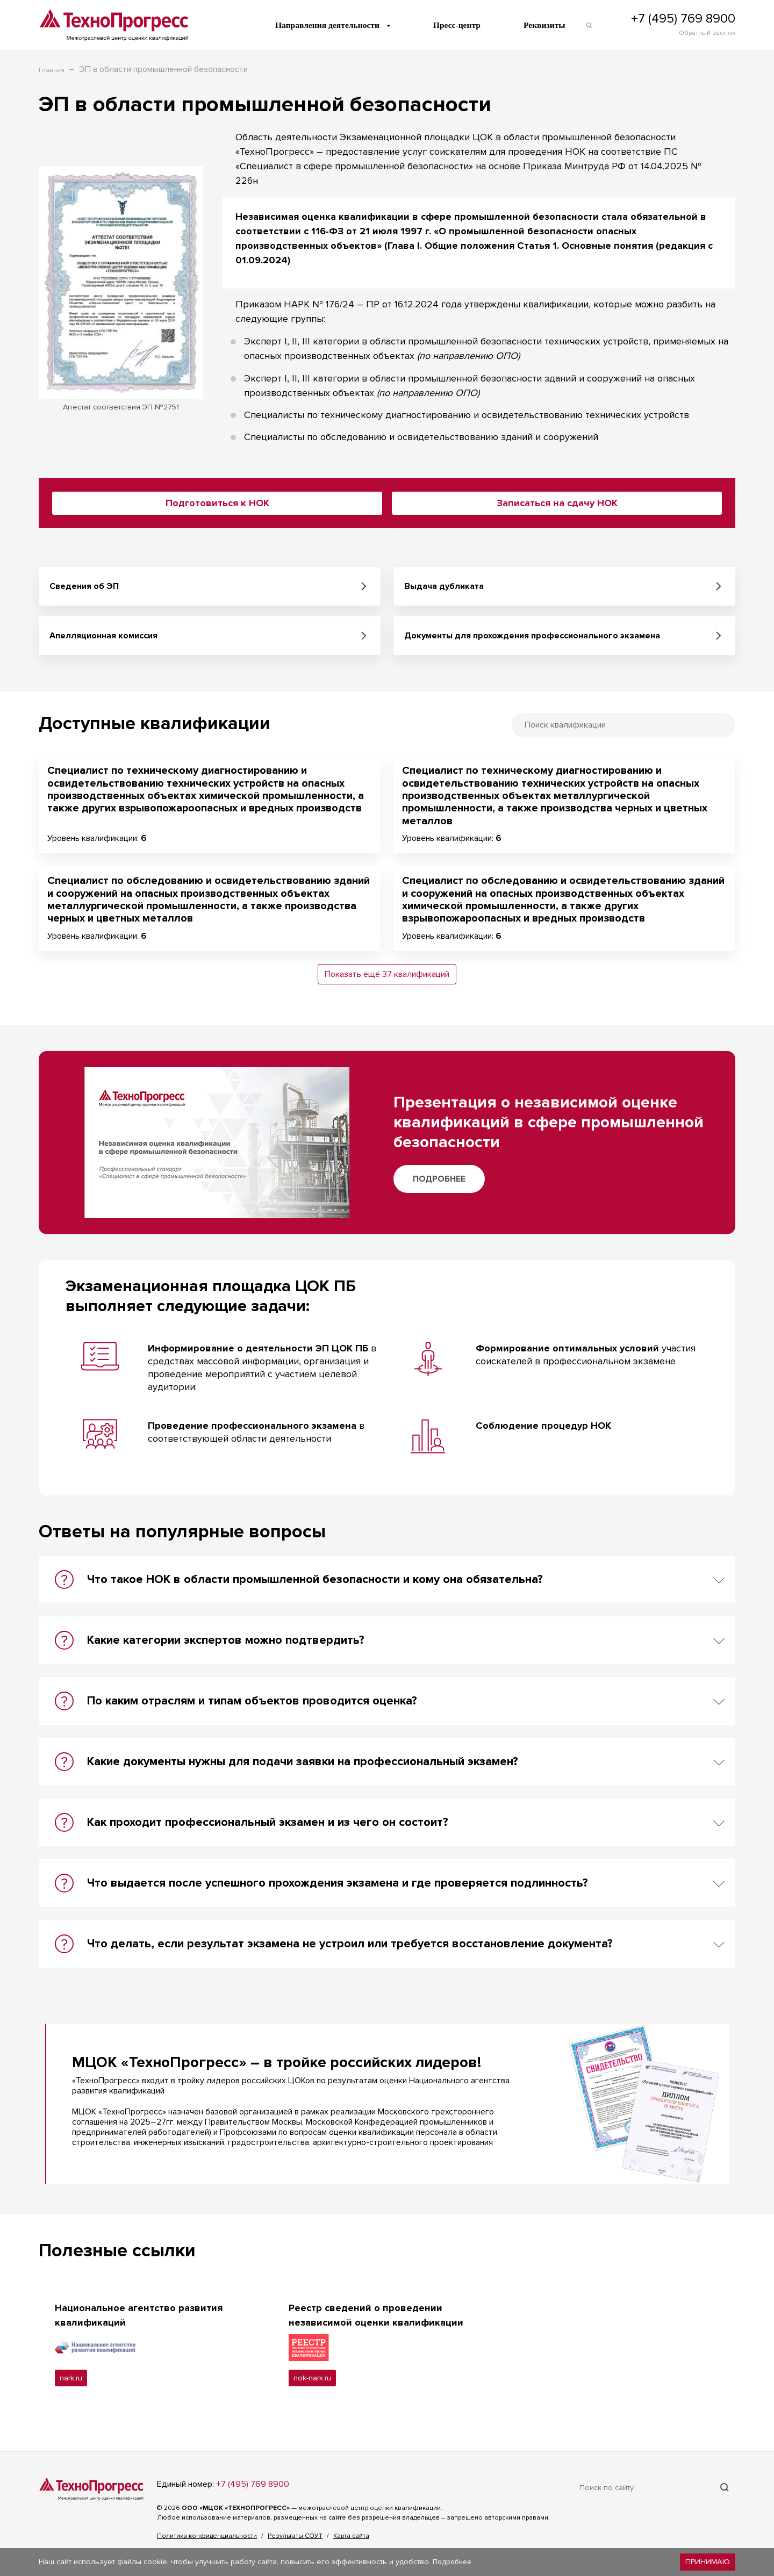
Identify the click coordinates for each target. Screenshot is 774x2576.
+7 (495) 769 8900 (683, 18)
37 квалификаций (415, 974)
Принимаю (708, 2562)
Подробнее (439, 1179)
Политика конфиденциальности (207, 2536)
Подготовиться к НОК (217, 503)
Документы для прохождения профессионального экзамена (532, 635)
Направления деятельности (330, 25)
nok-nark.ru (314, 2378)
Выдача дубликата (444, 586)
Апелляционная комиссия (103, 635)
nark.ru (71, 2378)
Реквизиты (549, 25)
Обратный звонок (707, 34)
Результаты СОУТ (295, 2536)
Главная (51, 71)
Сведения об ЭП (84, 586)
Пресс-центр (460, 25)
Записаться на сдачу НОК (557, 503)
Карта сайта (351, 2536)
